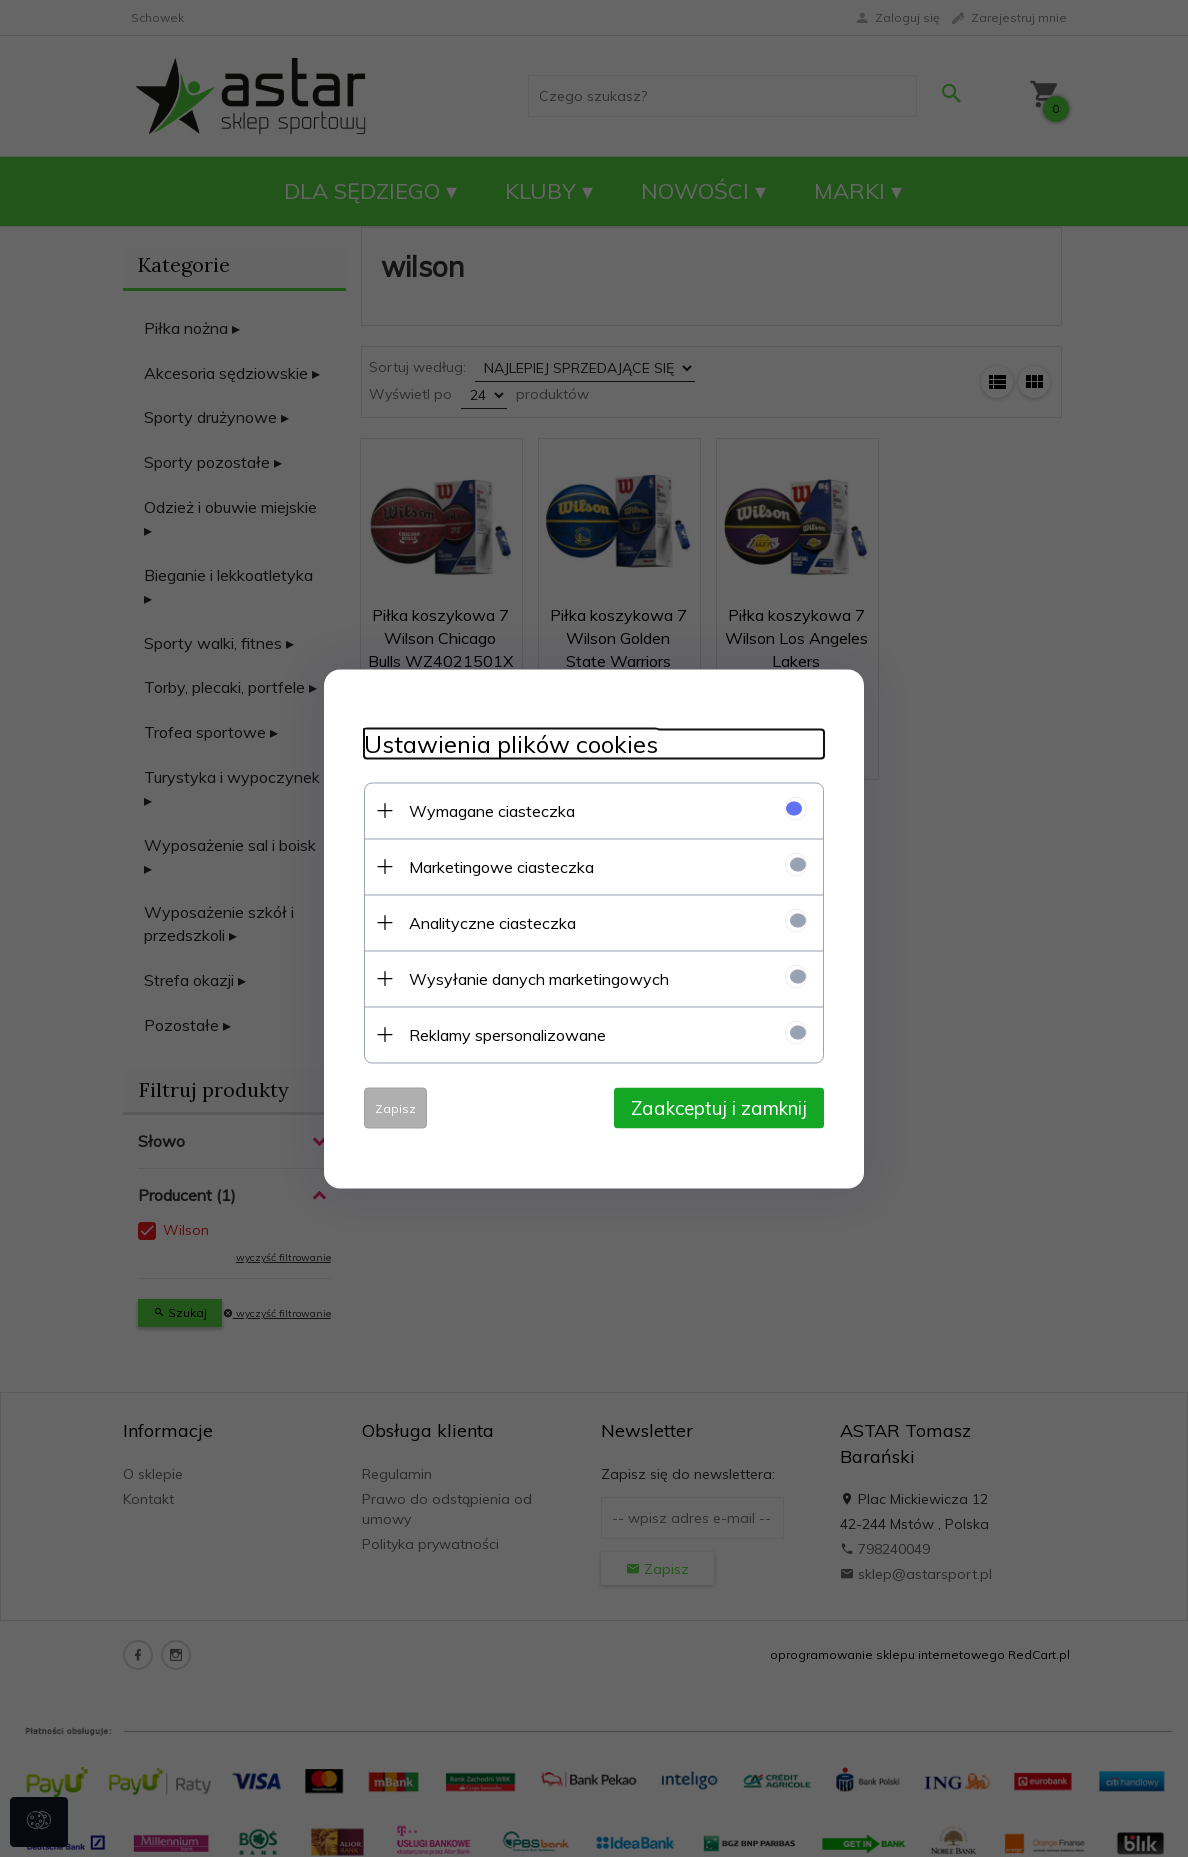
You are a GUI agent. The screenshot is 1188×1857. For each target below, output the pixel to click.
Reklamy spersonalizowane (507, 1034)
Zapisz (395, 1107)
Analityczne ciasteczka (492, 922)
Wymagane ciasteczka (492, 810)
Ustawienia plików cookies (511, 743)
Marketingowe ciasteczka (501, 866)
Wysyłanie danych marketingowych (539, 978)
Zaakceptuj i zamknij (719, 1107)
